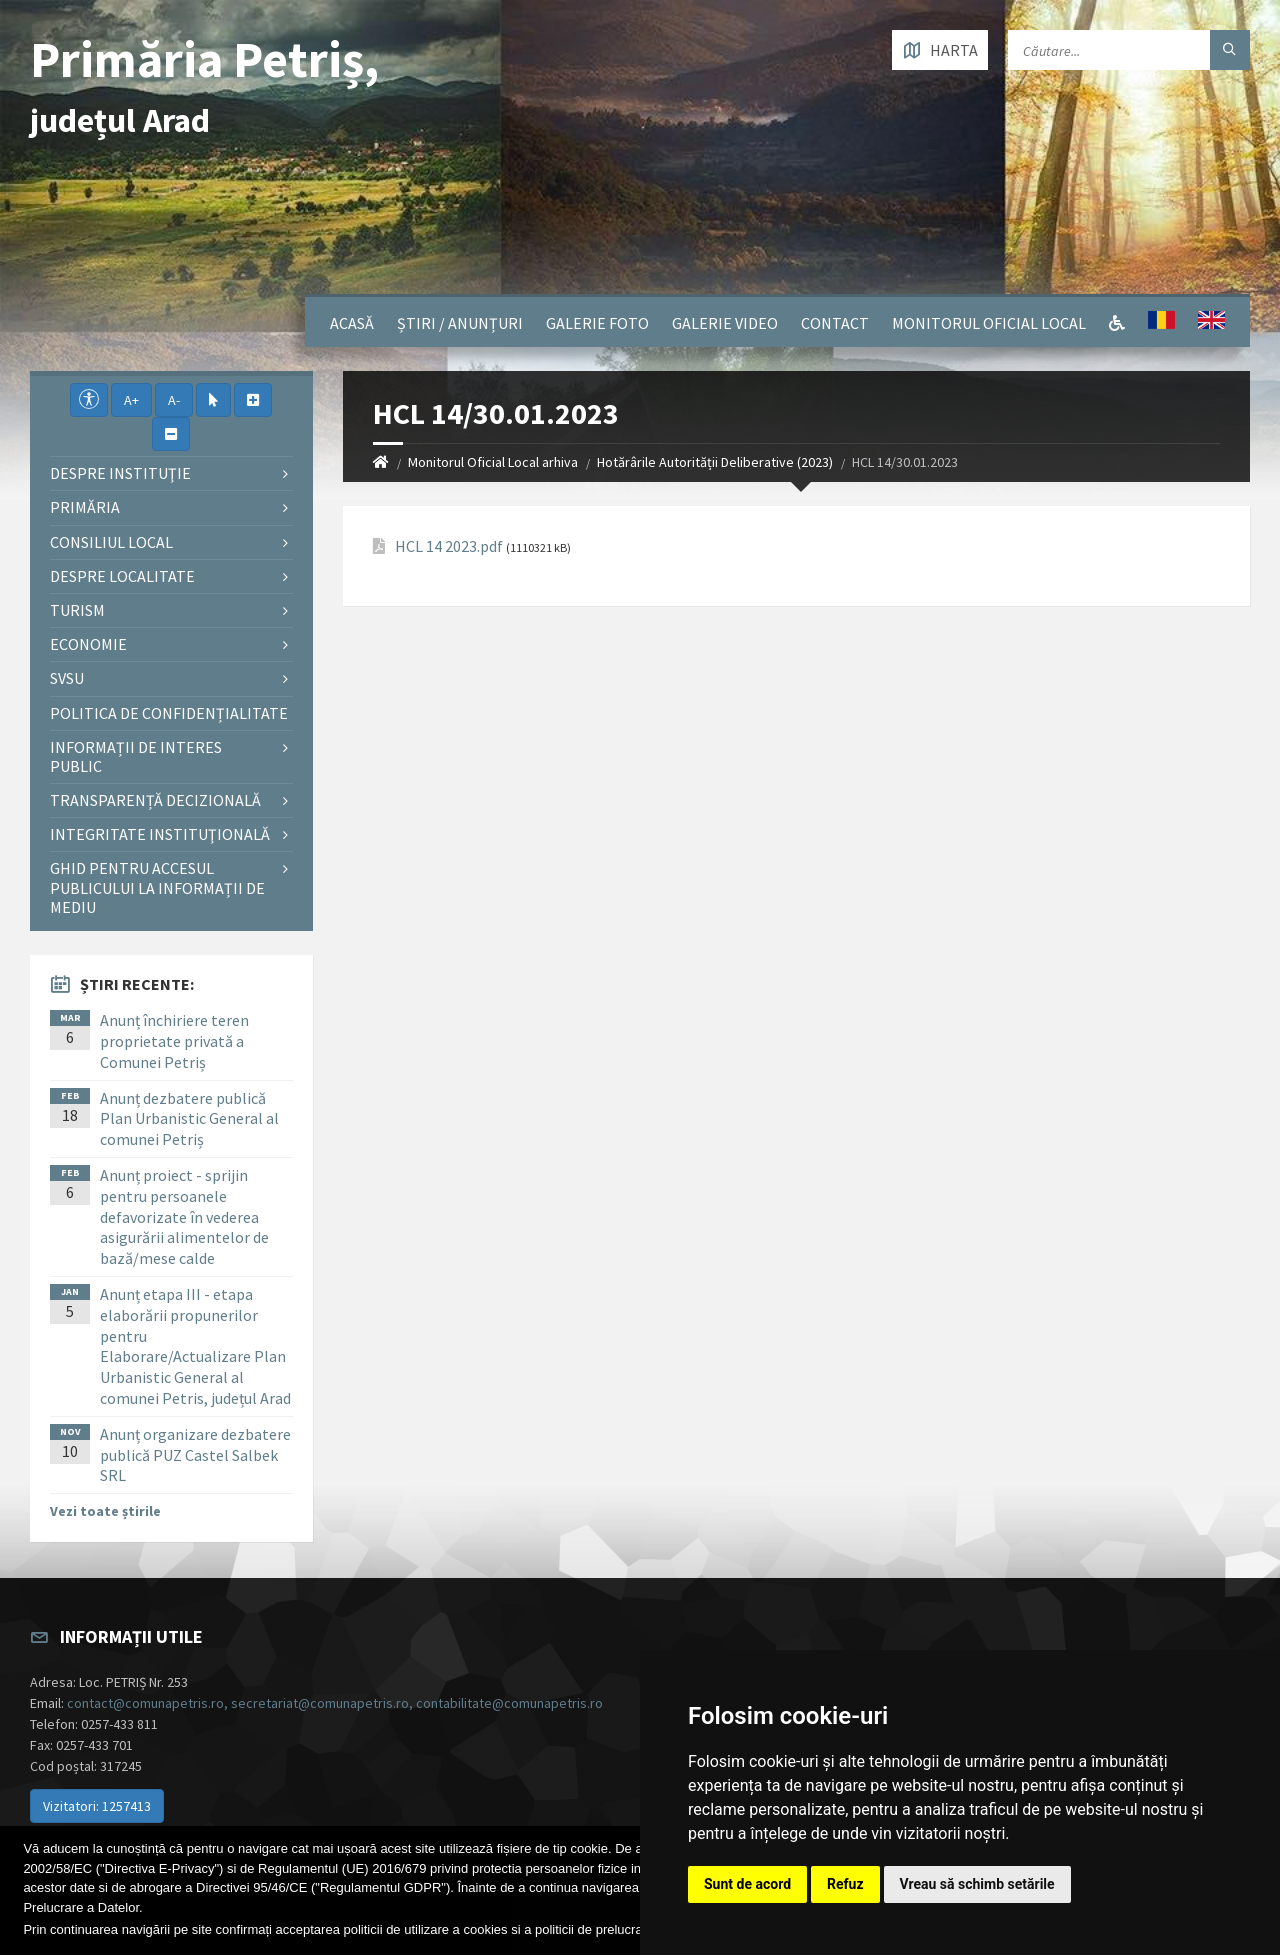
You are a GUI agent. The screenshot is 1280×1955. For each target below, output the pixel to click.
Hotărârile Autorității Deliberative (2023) (715, 462)
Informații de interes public (136, 756)
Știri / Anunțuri (460, 323)
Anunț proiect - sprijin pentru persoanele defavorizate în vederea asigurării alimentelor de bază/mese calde (184, 1216)
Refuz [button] (845, 1884)
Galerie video (725, 323)
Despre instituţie (120, 473)
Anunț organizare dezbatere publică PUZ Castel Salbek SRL (195, 1455)
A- (174, 400)
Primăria (85, 507)
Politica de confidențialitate (169, 713)
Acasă (352, 323)
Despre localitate (122, 576)
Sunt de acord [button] (747, 1884)
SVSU (67, 678)
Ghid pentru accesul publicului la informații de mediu (157, 887)
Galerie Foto (597, 323)
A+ (131, 400)
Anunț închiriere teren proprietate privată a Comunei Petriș (174, 1041)
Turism (77, 610)
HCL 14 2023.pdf (449, 546)
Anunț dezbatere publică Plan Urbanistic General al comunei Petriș (189, 1119)
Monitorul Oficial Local (989, 323)
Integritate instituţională (160, 834)
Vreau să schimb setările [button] (977, 1884)
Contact (835, 323)
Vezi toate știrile (105, 1511)
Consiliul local (111, 542)
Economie (88, 644)
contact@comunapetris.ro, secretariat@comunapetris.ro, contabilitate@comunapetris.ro (335, 1703)
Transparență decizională (155, 800)
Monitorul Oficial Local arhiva (493, 462)
